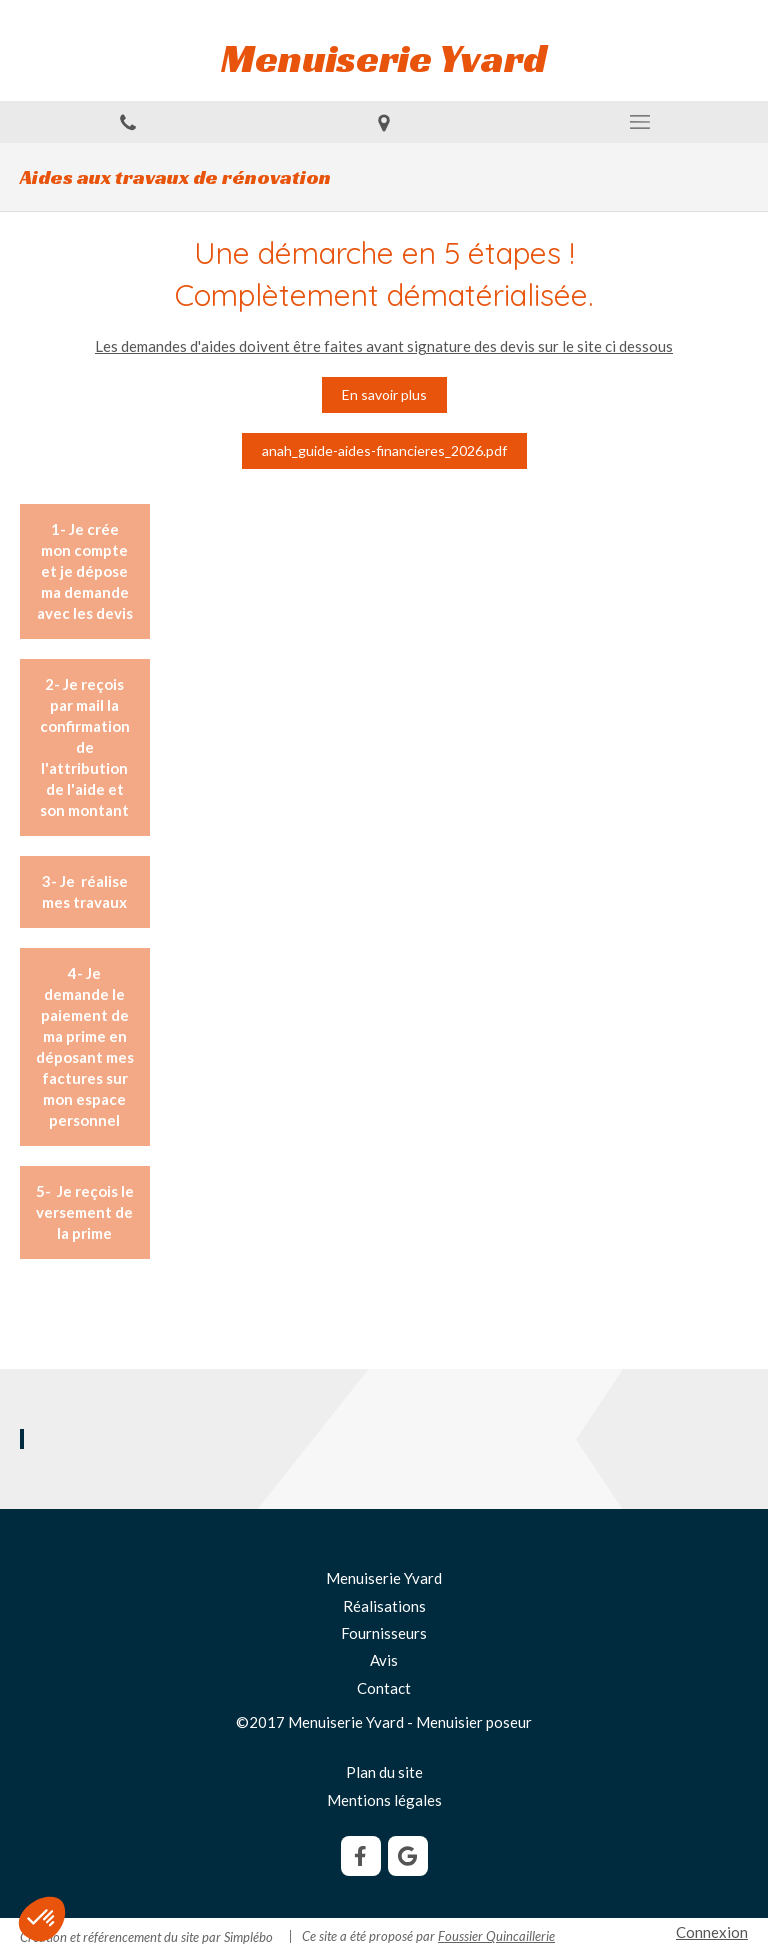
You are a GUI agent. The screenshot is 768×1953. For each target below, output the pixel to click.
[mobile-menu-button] (640, 122)
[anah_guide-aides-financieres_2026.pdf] (384, 451)
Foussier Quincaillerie (496, 1936)
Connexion (712, 1932)
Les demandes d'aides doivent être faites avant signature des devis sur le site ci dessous (384, 346)
